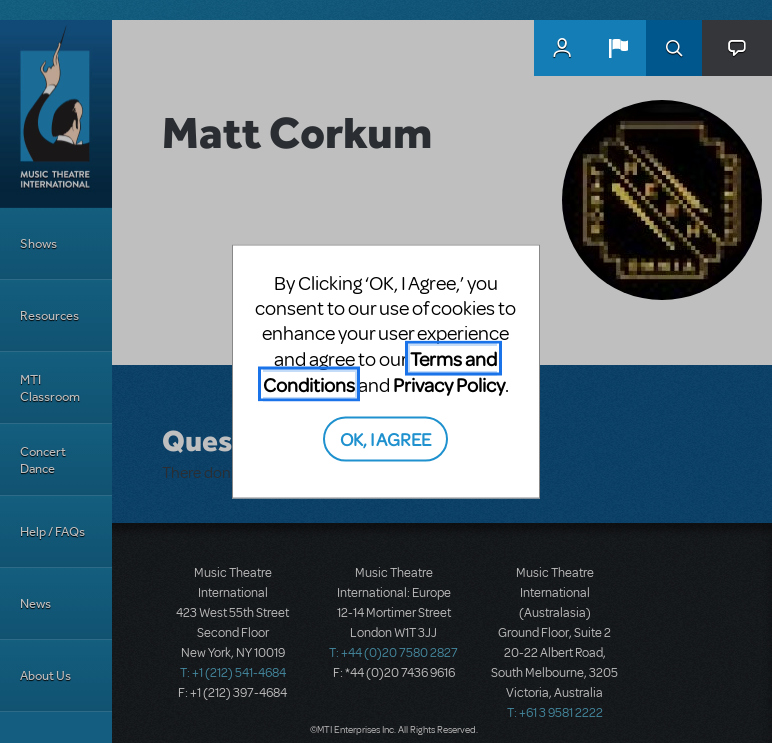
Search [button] (674, 48)
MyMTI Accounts (562, 48)
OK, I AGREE (385, 437)
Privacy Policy (449, 384)
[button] (618, 48)
